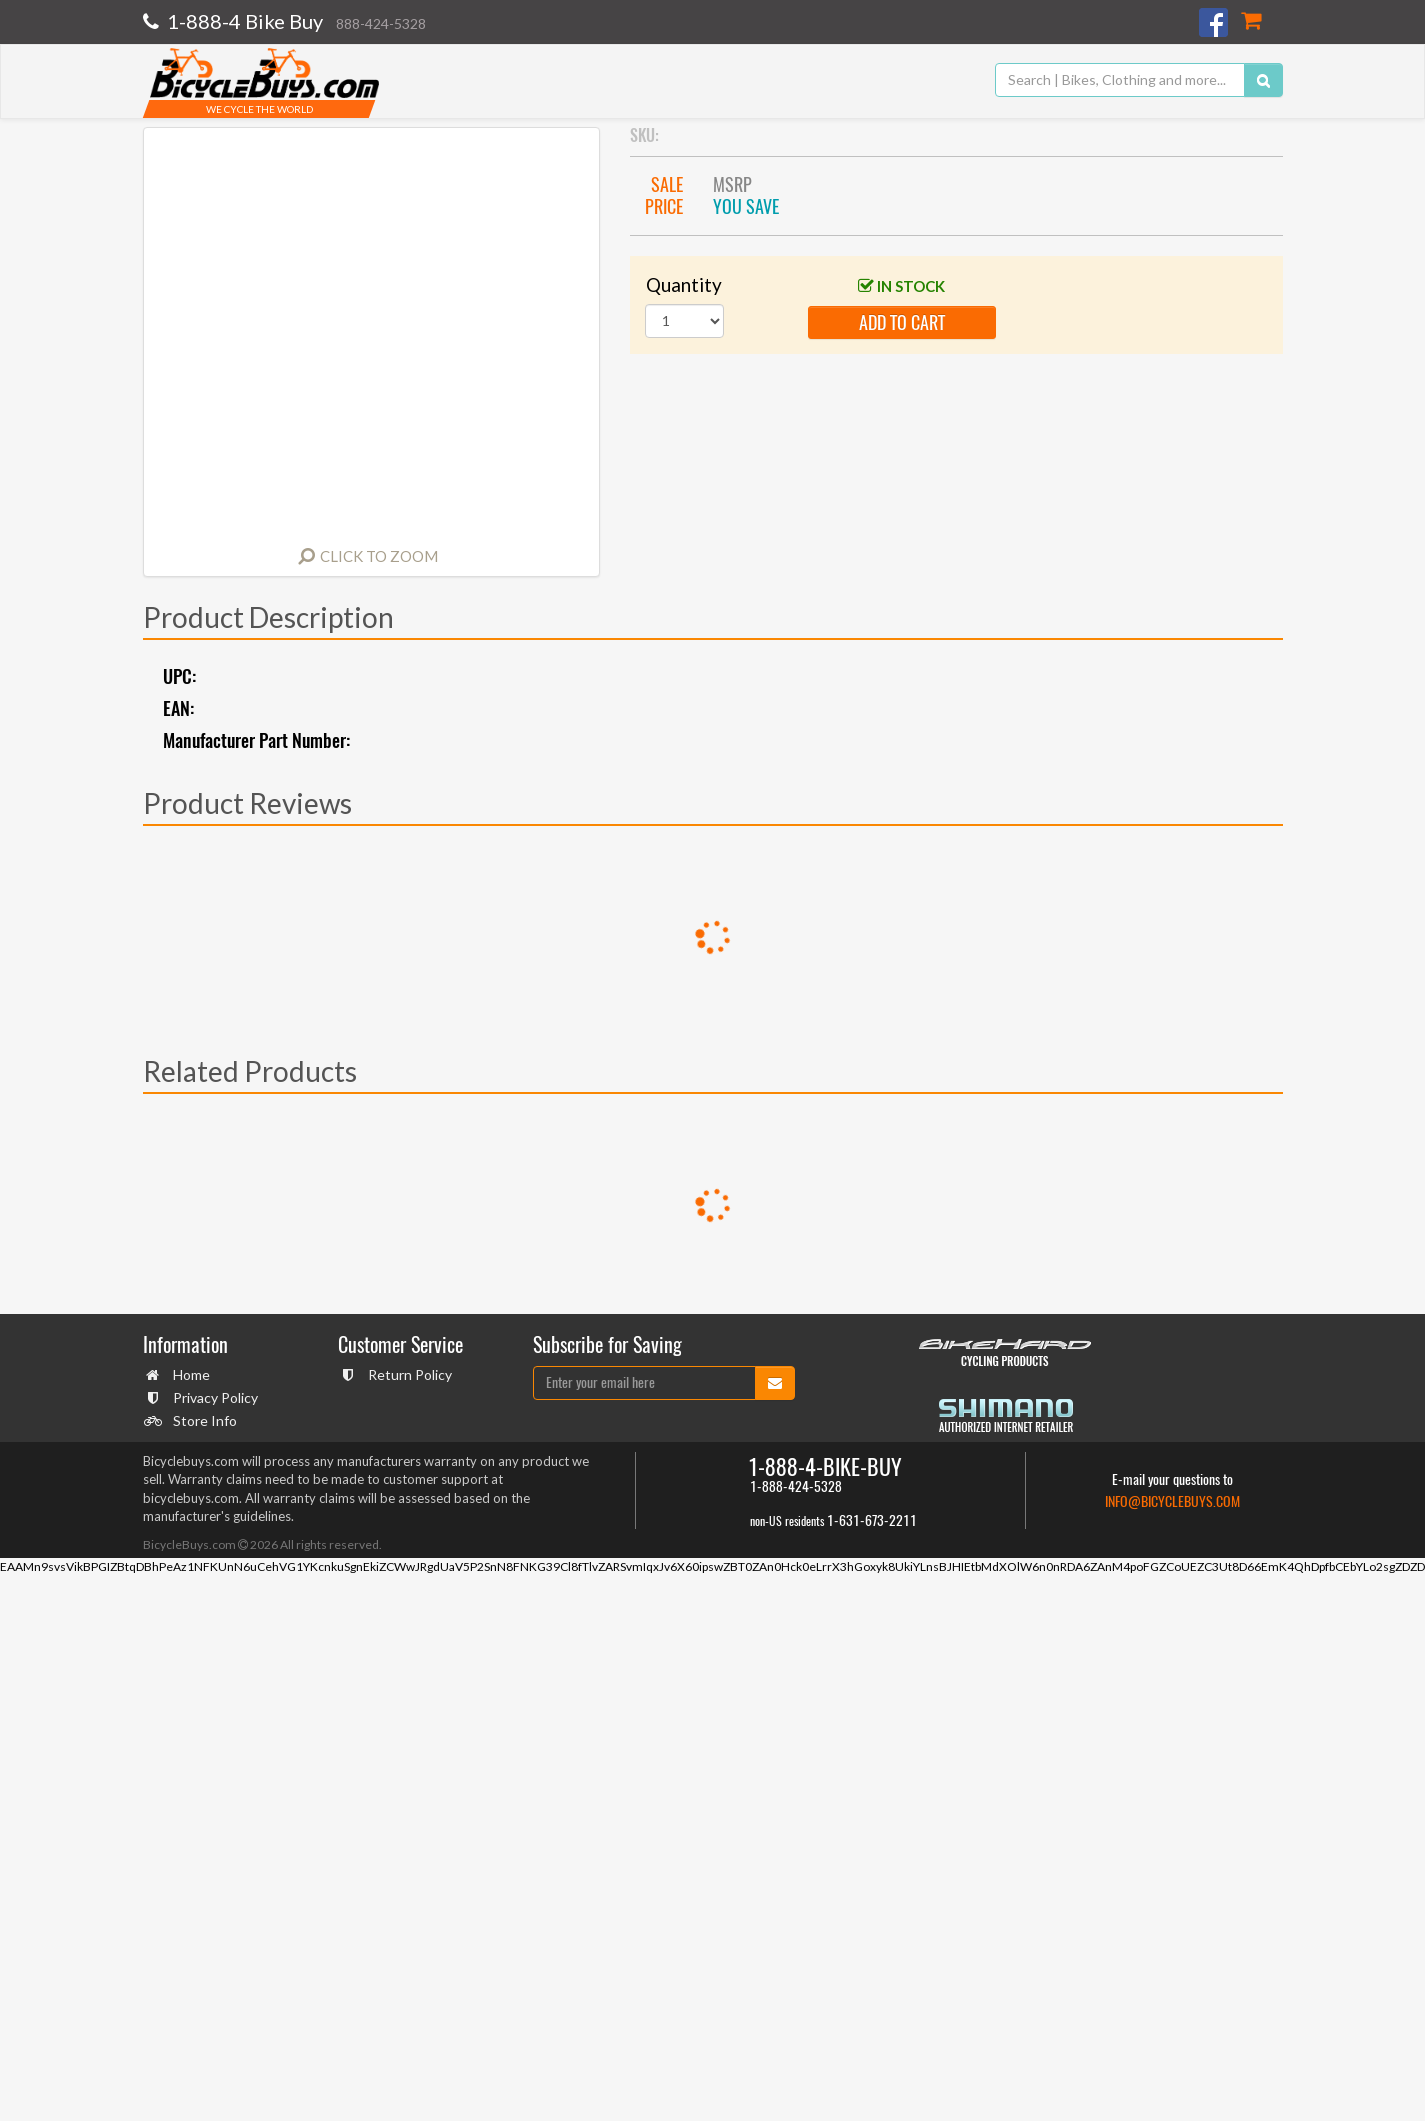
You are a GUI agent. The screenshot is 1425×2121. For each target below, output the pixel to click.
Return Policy (407, 1374)
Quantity (684, 284)
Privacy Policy (213, 1397)
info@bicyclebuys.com (1172, 1501)
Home (189, 1374)
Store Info (202, 1420)
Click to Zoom (379, 556)
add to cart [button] (902, 322)
